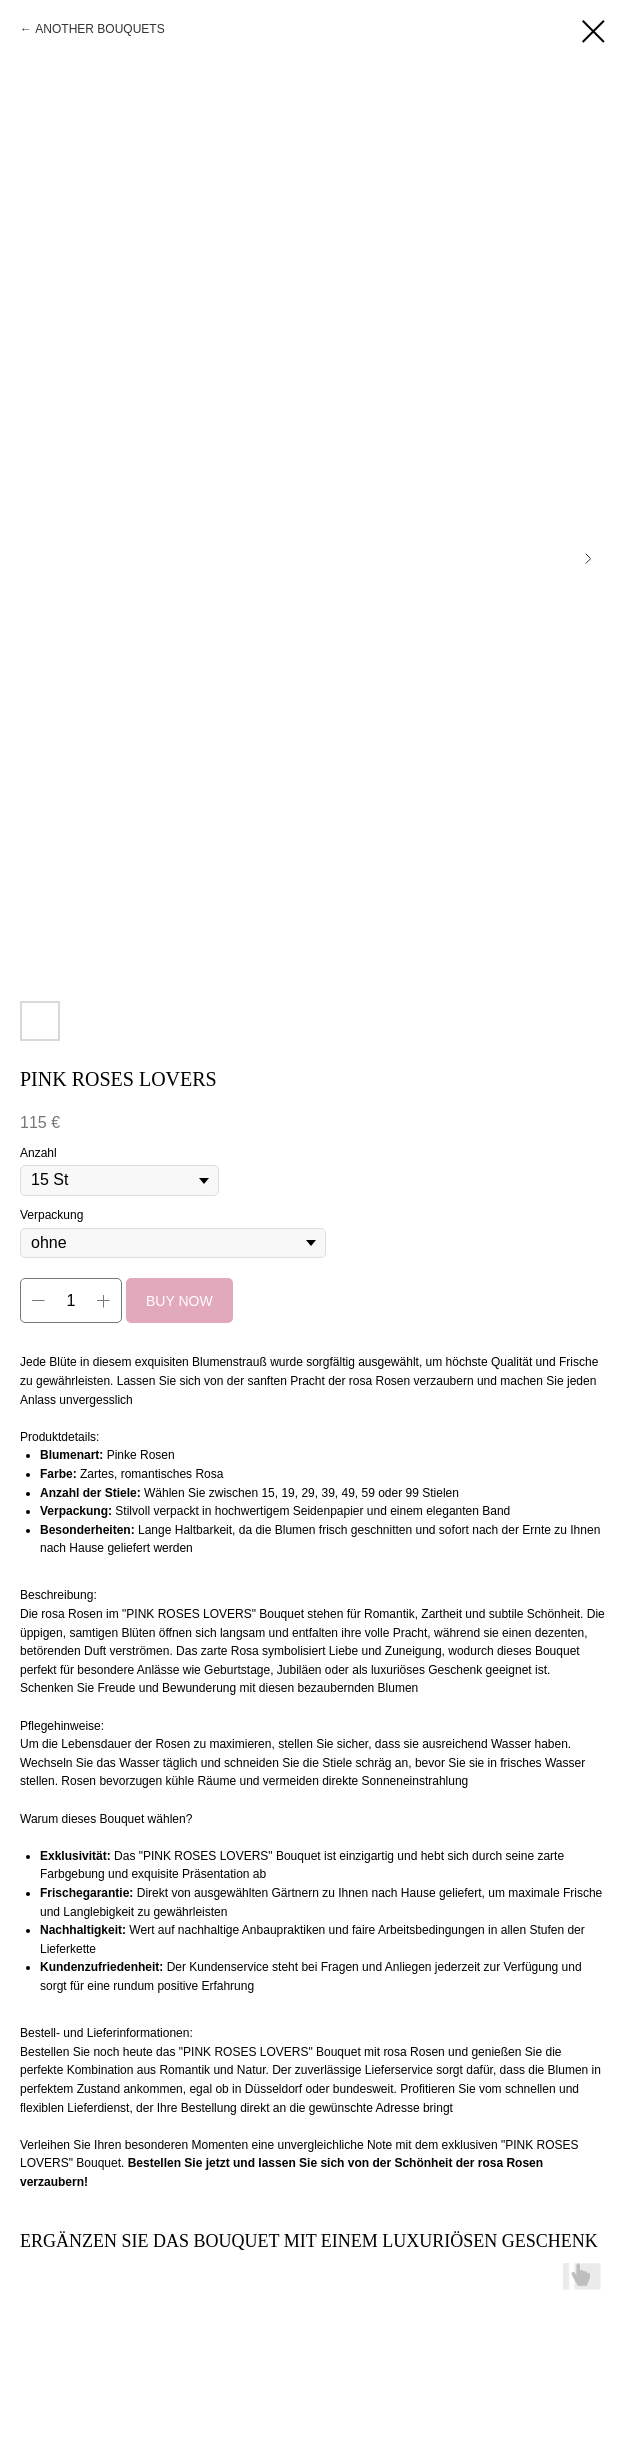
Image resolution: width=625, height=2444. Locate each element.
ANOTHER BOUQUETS (99, 29)
